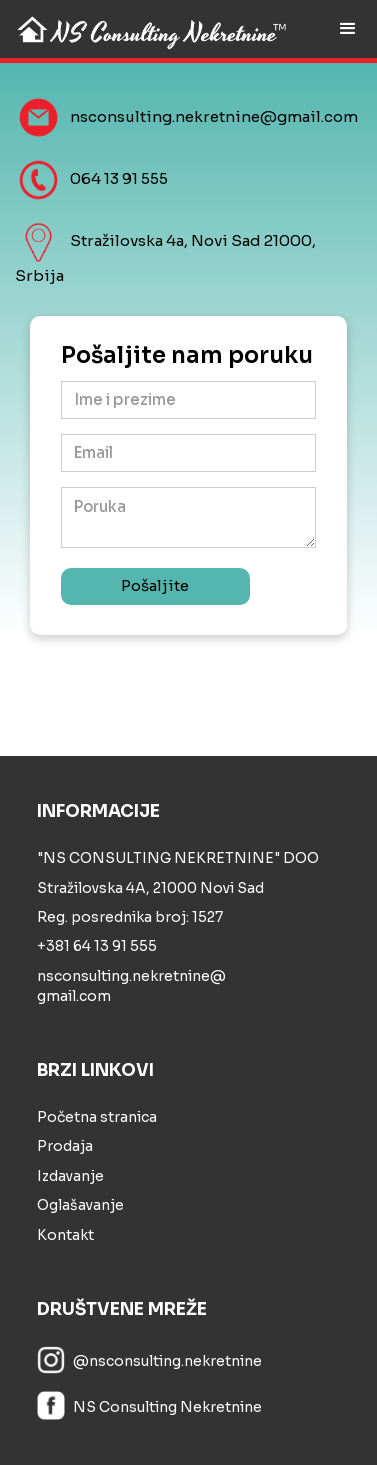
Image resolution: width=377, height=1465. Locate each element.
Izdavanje (70, 1176)
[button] (348, 29)
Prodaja (65, 1146)
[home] (147, 27)
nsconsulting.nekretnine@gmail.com (214, 117)
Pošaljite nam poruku (187, 356)
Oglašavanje (80, 1205)
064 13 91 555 (119, 178)
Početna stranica (97, 1117)
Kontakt (65, 1235)
